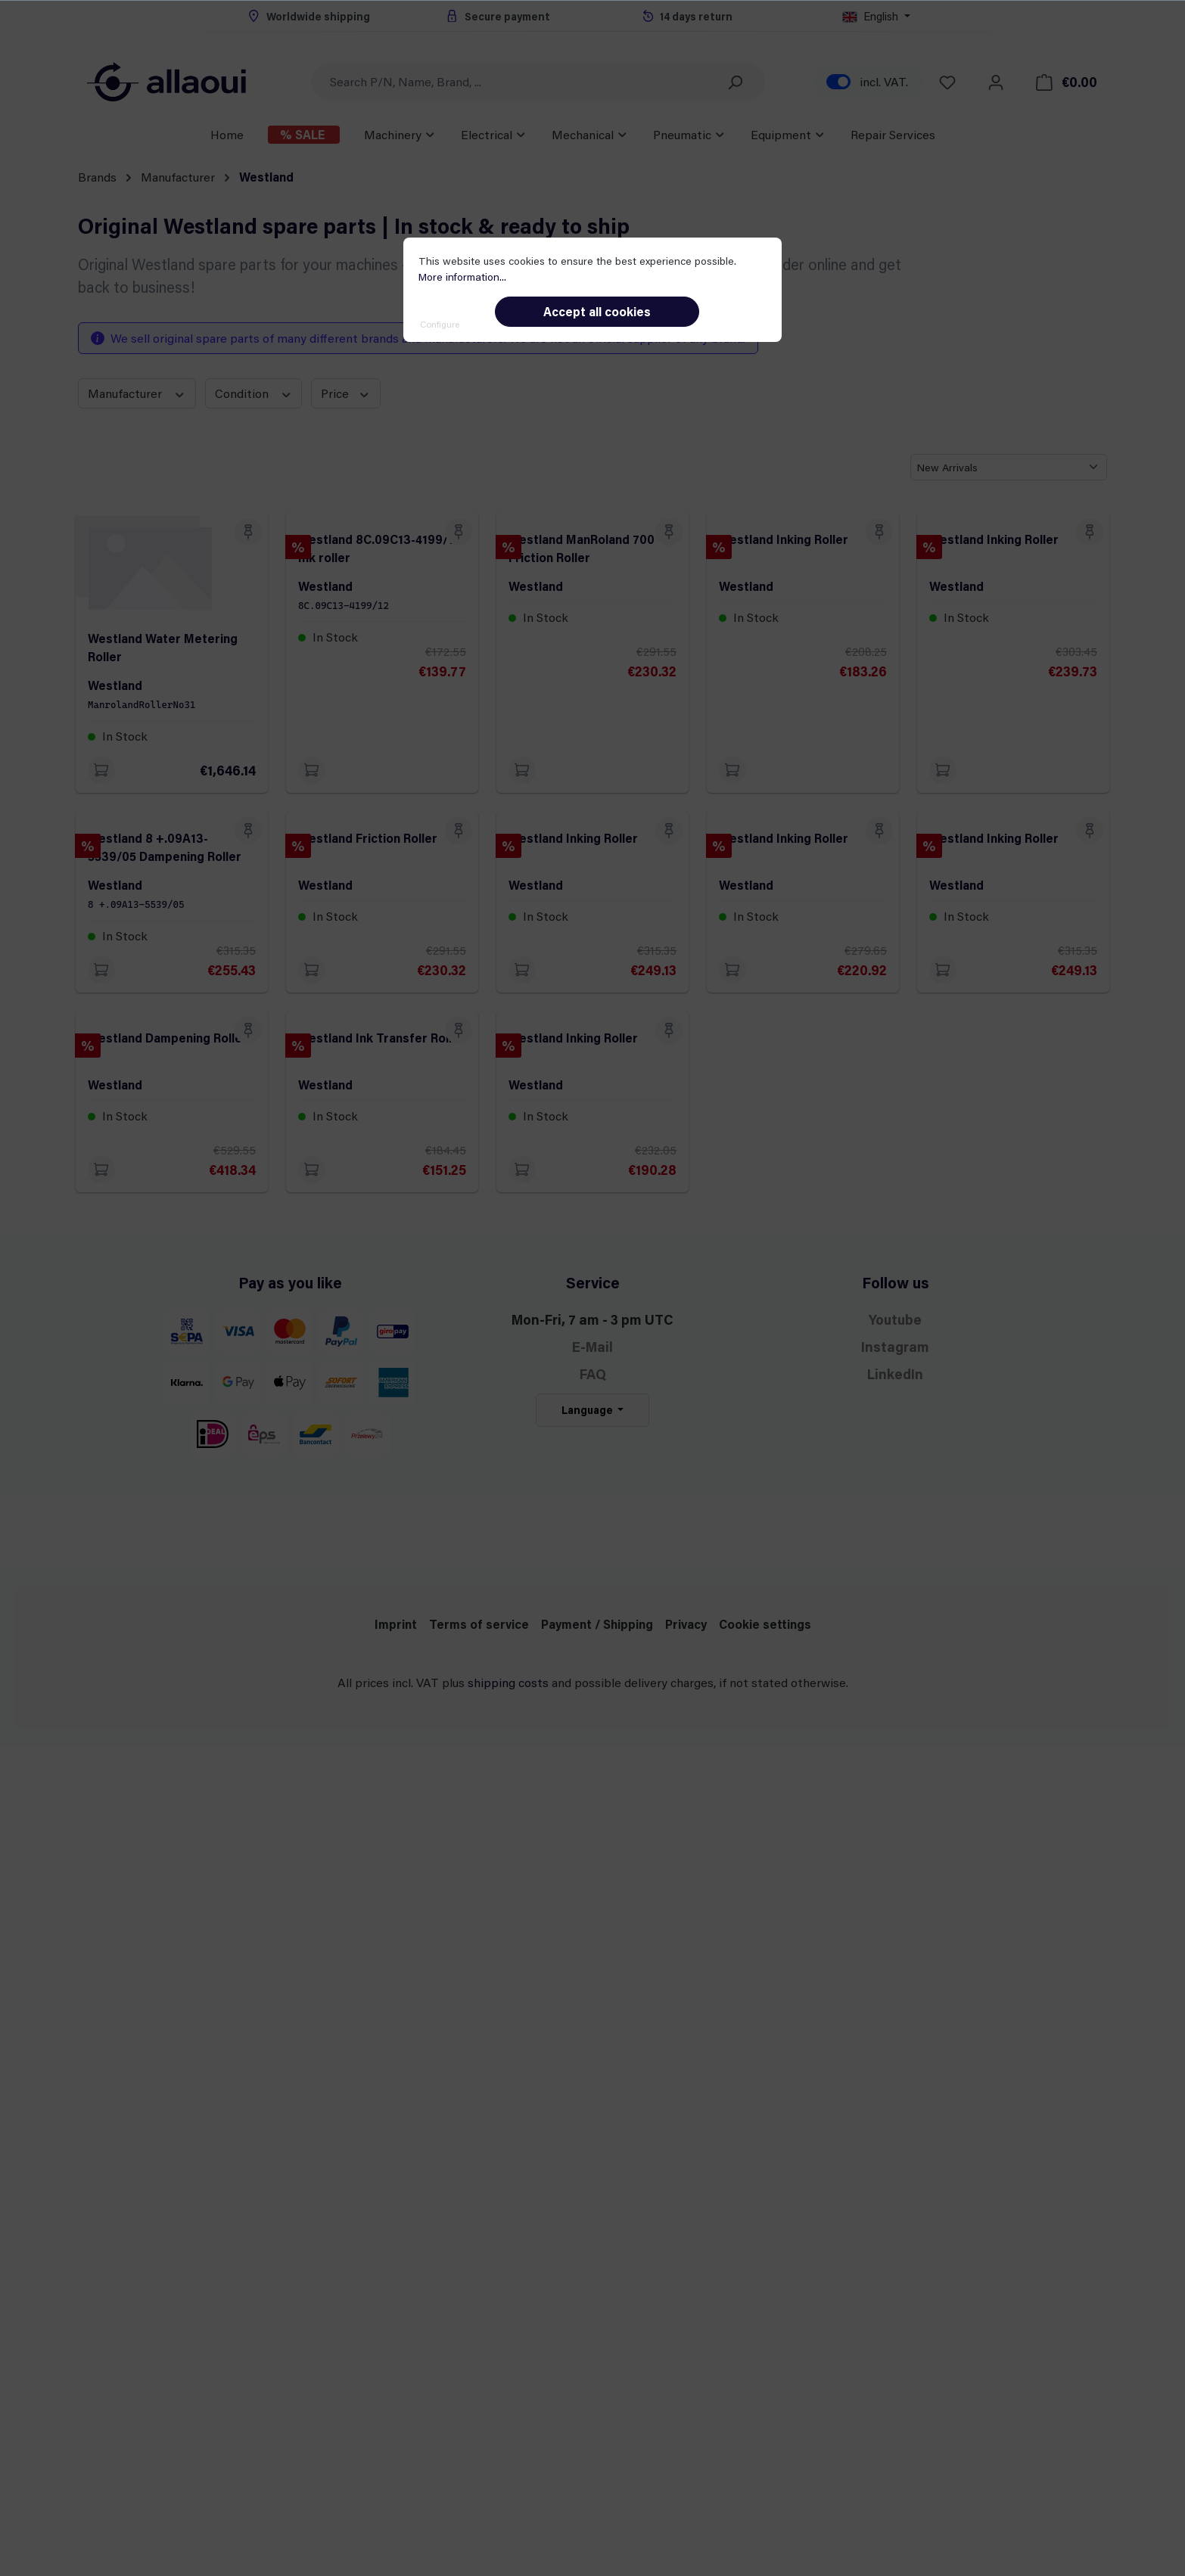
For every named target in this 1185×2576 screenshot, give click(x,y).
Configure (439, 324)
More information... (462, 276)
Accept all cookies (597, 311)
